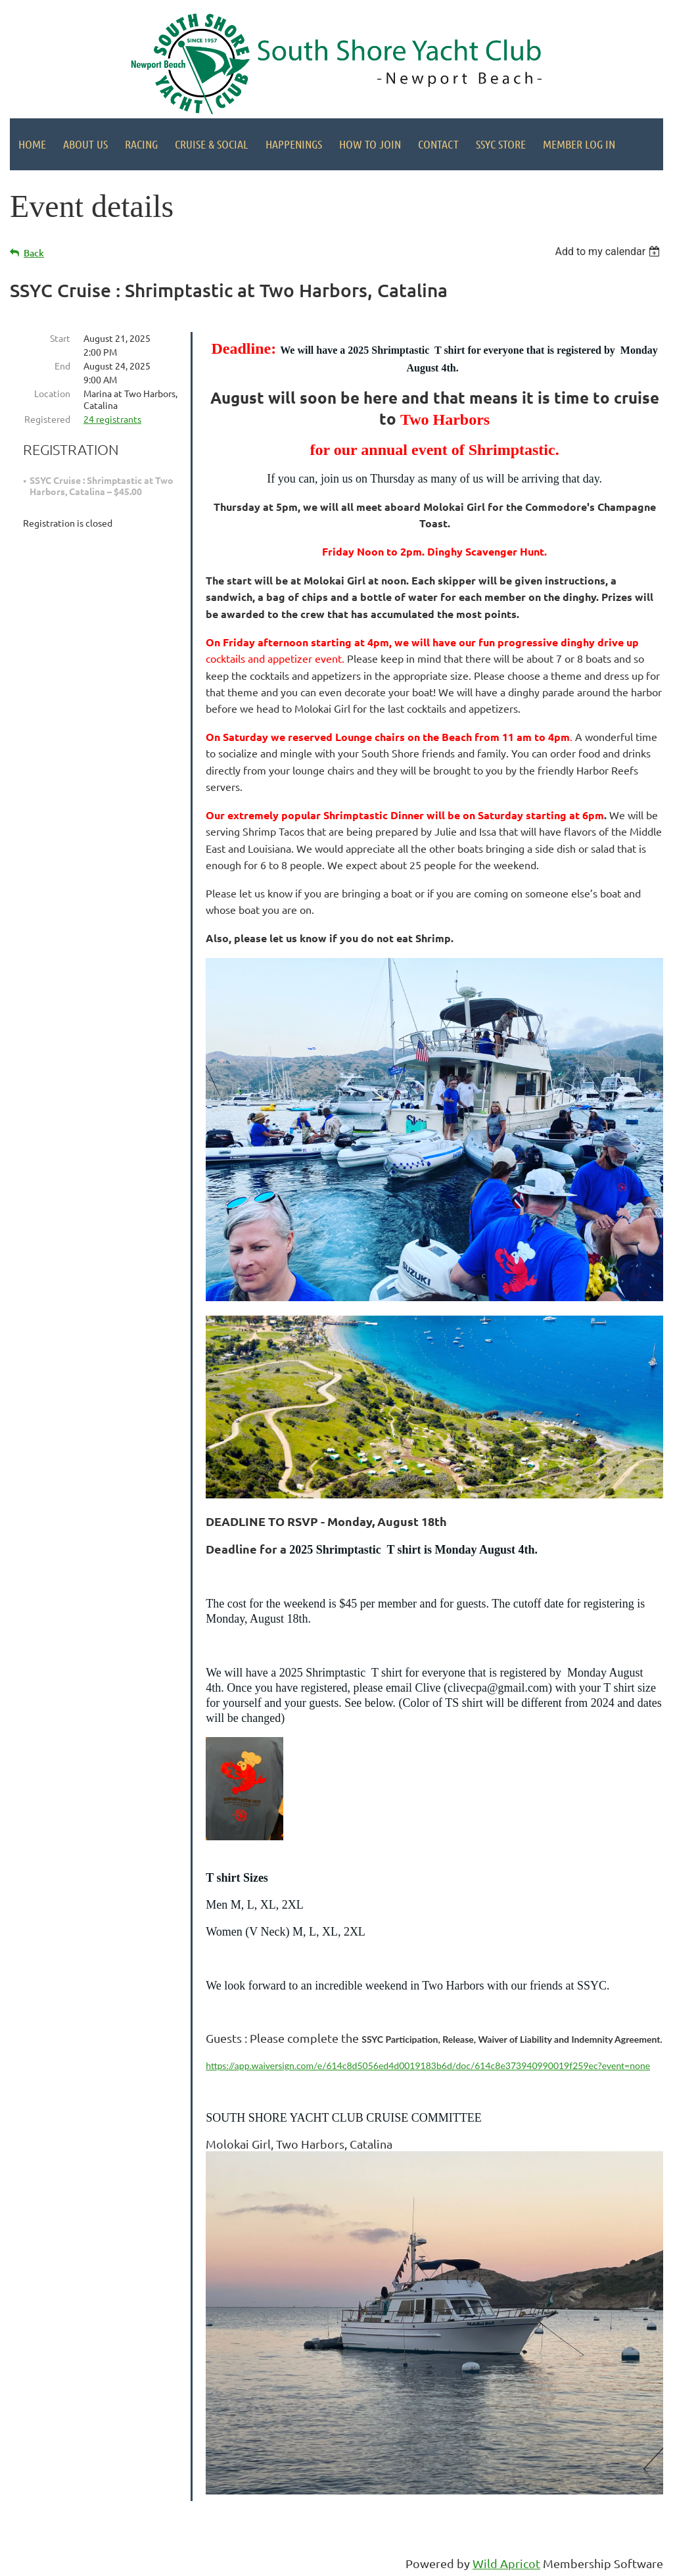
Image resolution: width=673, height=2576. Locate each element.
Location (52, 393)
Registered (47, 419)
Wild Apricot (506, 2563)
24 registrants (112, 419)
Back (34, 253)
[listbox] (609, 251)
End (62, 365)
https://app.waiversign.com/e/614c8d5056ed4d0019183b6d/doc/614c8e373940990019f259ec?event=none (428, 2065)
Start (60, 338)
